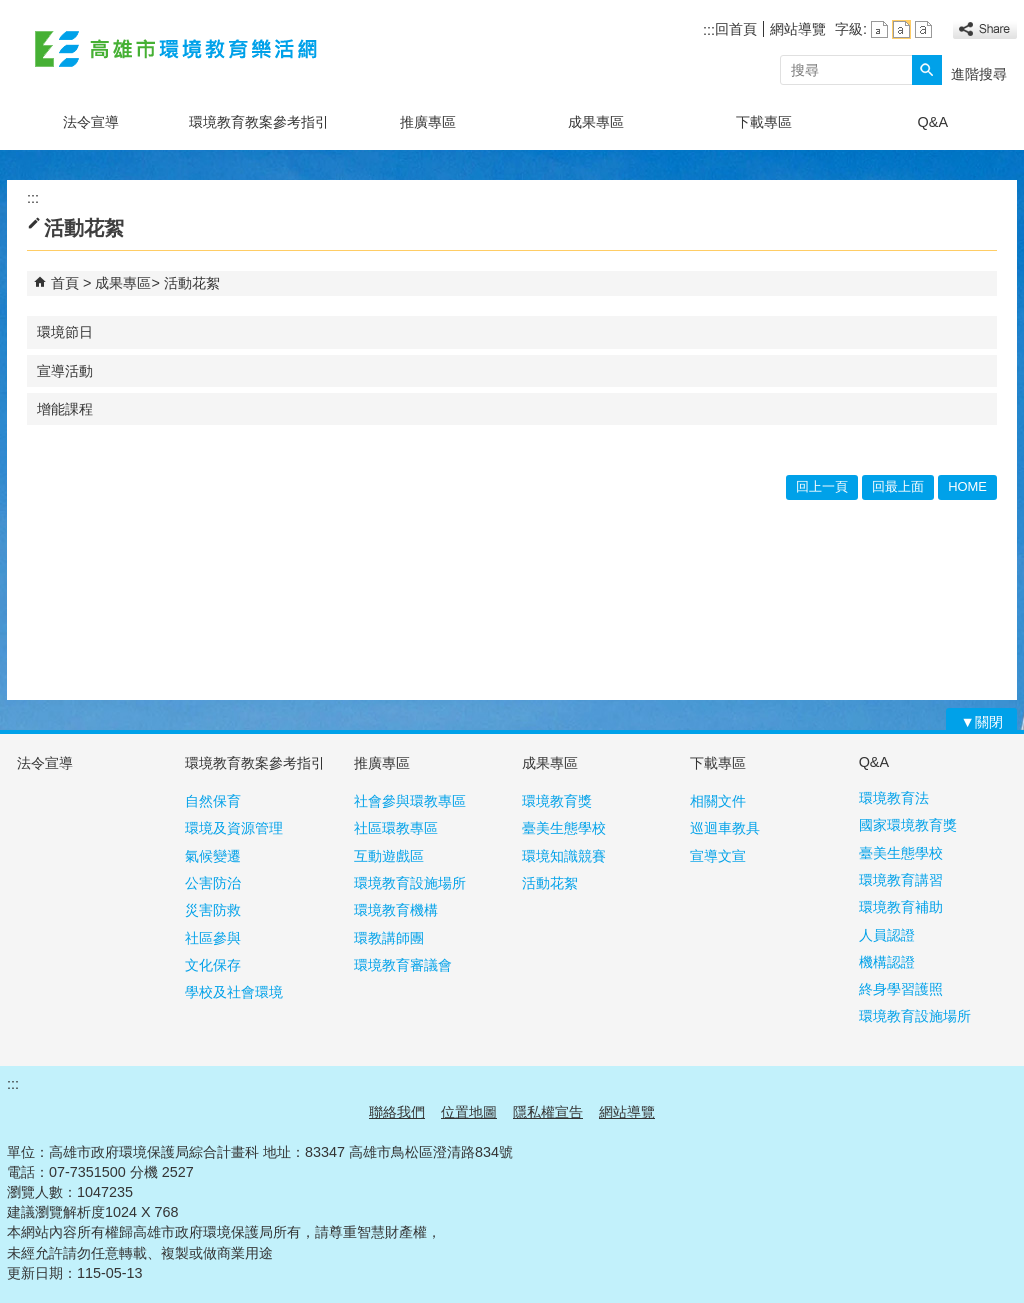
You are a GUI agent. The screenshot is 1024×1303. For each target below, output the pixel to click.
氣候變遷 (213, 856)
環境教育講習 (901, 880)
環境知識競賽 (564, 856)
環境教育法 (894, 798)
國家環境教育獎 (908, 825)
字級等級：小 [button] (879, 29)
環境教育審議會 (403, 965)
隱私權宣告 (548, 1112)
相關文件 (718, 801)
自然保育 (213, 801)
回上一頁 (822, 486)
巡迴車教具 (725, 828)
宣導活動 (65, 371)
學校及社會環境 (234, 992)
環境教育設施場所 (410, 883)
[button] (927, 70)
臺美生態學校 (564, 828)
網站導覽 (798, 29)
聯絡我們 (397, 1112)
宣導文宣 (718, 856)
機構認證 (887, 962)
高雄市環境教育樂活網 (176, 48)
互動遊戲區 (389, 856)
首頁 (65, 283)
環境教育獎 (557, 801)
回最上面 (898, 486)
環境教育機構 (396, 910)
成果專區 (596, 122)
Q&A (933, 122)
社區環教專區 (396, 828)
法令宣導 (91, 122)
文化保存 (213, 965)
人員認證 (887, 935)
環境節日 (65, 332)
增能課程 (65, 409)
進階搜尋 (979, 74)
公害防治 (213, 883)
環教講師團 (389, 938)
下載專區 (764, 122)
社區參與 (213, 938)
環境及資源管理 (234, 828)
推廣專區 (428, 122)
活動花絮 (192, 283)
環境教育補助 (901, 907)
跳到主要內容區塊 (10, 10)
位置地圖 (469, 1112)
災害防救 (213, 910)
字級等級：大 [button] (923, 29)
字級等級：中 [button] (901, 29)
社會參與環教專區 (410, 801)
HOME (967, 486)
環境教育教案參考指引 (259, 122)
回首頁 (736, 29)
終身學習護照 (901, 989)
